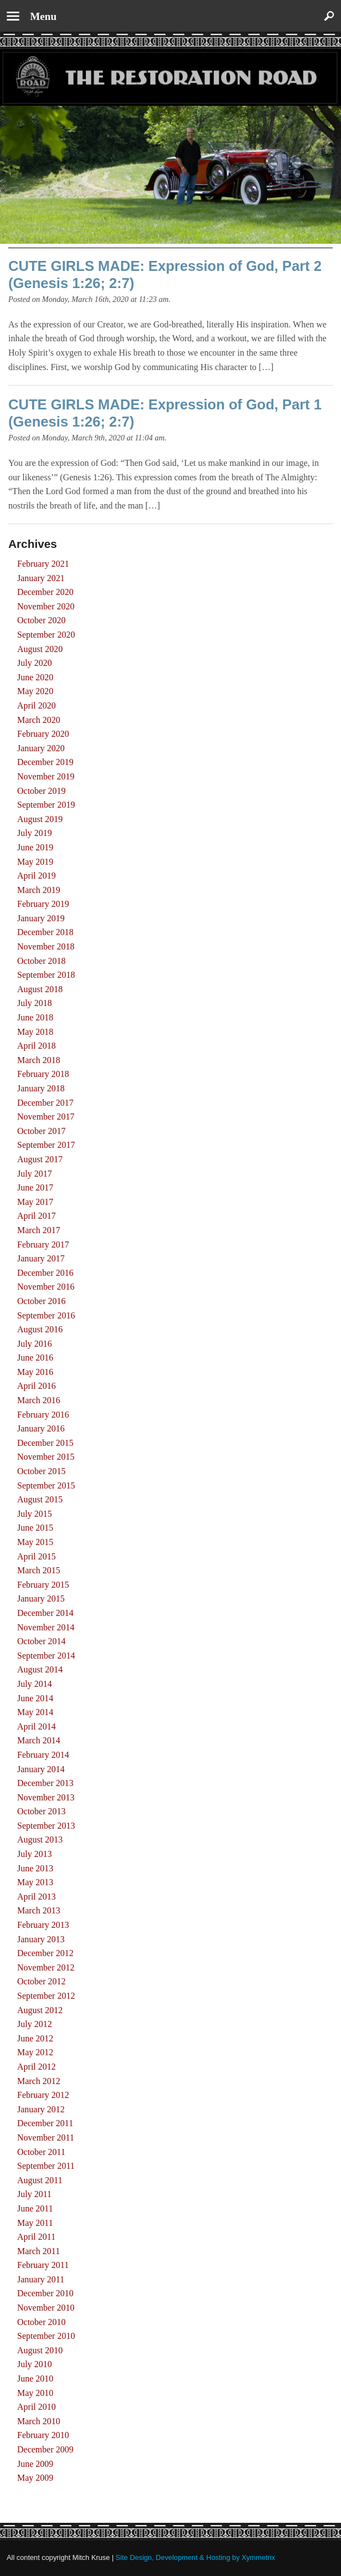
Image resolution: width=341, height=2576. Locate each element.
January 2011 (40, 2279)
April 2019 (36, 875)
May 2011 (35, 2223)
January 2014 (41, 1769)
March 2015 (38, 1570)
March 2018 (38, 1060)
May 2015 (35, 1542)
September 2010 (46, 2336)
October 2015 (41, 1471)
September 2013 (46, 1825)
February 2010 (43, 2435)
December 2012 (45, 1953)
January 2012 (41, 2109)
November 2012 (46, 1967)
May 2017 (35, 1202)
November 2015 (46, 1456)
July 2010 (34, 2364)
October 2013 (41, 1811)
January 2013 (41, 1939)
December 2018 (45, 932)
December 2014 (45, 1613)
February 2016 (43, 1414)
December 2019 (45, 762)
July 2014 (34, 1684)
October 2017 (41, 1131)
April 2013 (36, 1896)
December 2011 (45, 2123)
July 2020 (34, 663)
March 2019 (38, 890)
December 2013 (45, 1783)
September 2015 (46, 1485)
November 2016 (46, 1286)
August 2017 (40, 1159)
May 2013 (35, 1882)
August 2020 (40, 649)
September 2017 (46, 1145)
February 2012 (43, 2095)
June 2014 (35, 1698)
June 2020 (35, 677)
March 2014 (38, 1740)
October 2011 (41, 2152)
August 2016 (40, 1329)
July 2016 (34, 1343)
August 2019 (40, 819)
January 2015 (41, 1598)
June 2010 (35, 2378)
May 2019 (35, 861)
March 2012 (38, 2081)
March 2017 (38, 1230)
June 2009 (35, 2464)
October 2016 (41, 1301)
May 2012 (35, 2052)
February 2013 (43, 1925)
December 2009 (45, 2449)
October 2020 (41, 620)
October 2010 (41, 2322)
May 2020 (35, 691)
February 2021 (43, 563)
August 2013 (40, 1839)
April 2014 (36, 1726)
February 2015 (43, 1584)
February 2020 (43, 733)
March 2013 (38, 1910)
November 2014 (46, 1627)
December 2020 (45, 592)
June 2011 (35, 2208)
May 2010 (35, 2393)
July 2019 (34, 833)
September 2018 (46, 974)
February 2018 (43, 1074)
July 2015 (34, 1513)
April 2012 (36, 2066)
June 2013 (35, 1868)
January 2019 (41, 918)
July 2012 (34, 2024)
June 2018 (35, 1017)
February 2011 (43, 2265)
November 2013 (46, 1797)
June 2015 (35, 1527)
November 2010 (46, 2307)
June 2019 (35, 847)
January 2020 (41, 748)
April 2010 (36, 2406)
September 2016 (46, 1315)
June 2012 (35, 2038)
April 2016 (36, 1385)
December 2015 (45, 1443)
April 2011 (36, 2236)
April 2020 (36, 705)
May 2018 (35, 1031)
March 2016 (38, 1400)
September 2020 (46, 634)
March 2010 (38, 2421)
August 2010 (40, 2350)
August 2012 (40, 2010)
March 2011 (38, 2251)
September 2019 (46, 804)
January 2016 (41, 1428)
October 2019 (41, 791)
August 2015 (40, 1499)
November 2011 (45, 2137)
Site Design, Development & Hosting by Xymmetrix (195, 2557)
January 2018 (41, 1088)
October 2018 (41, 961)
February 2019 (43, 904)
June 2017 (35, 1187)
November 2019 (46, 776)
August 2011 (40, 2180)
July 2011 (34, 2194)
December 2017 (45, 1102)
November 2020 (46, 606)
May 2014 (35, 1712)
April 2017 (36, 1215)
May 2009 (35, 2477)
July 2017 (34, 1173)
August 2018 (40, 989)
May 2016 (35, 1372)
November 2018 (46, 946)
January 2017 (41, 1258)
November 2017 (46, 1116)
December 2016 (45, 1272)
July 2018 (34, 1003)
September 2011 (46, 2165)
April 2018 (36, 1045)
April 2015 (36, 1556)
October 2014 (41, 1641)
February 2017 (43, 1244)
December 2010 (45, 2293)
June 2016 (35, 1357)
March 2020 (38, 720)
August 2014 (40, 1669)
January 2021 (41, 578)
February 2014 (43, 1754)
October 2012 (41, 1981)
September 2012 (46, 1995)
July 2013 (34, 1854)
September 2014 (46, 1655)
